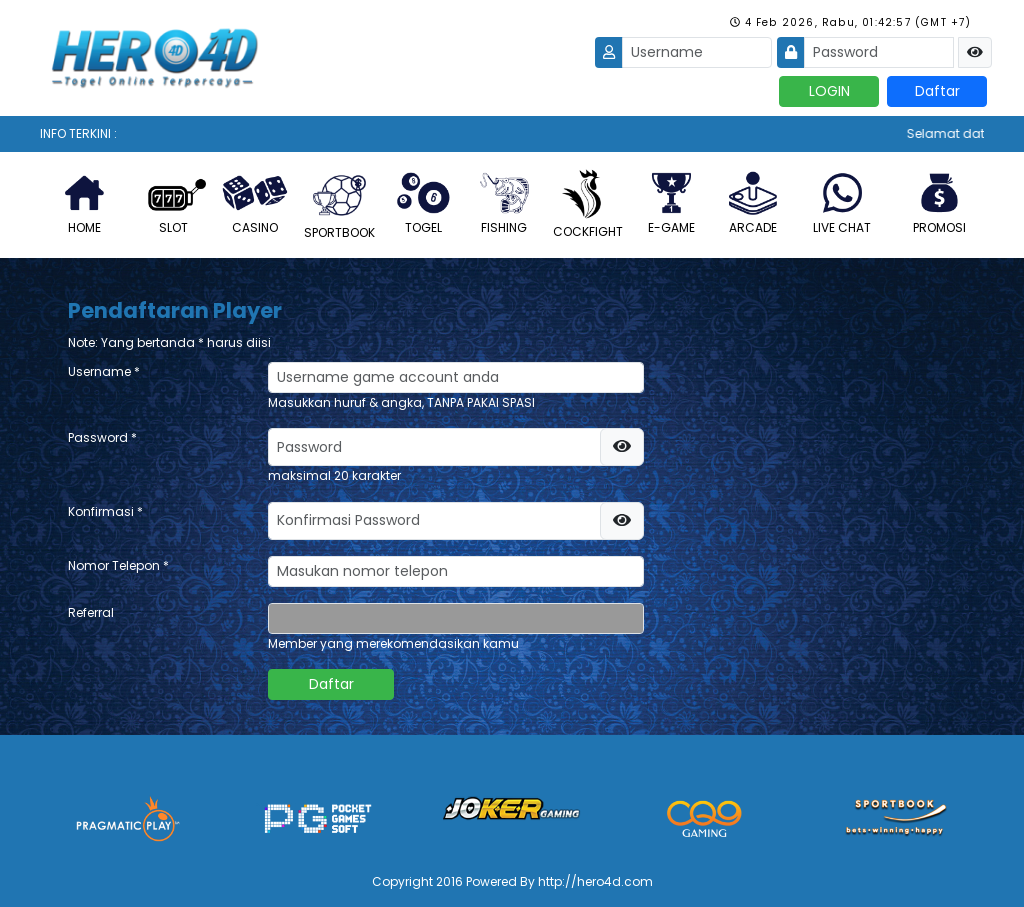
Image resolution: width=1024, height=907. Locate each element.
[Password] (879, 52)
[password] (453, 447)
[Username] (697, 52)
